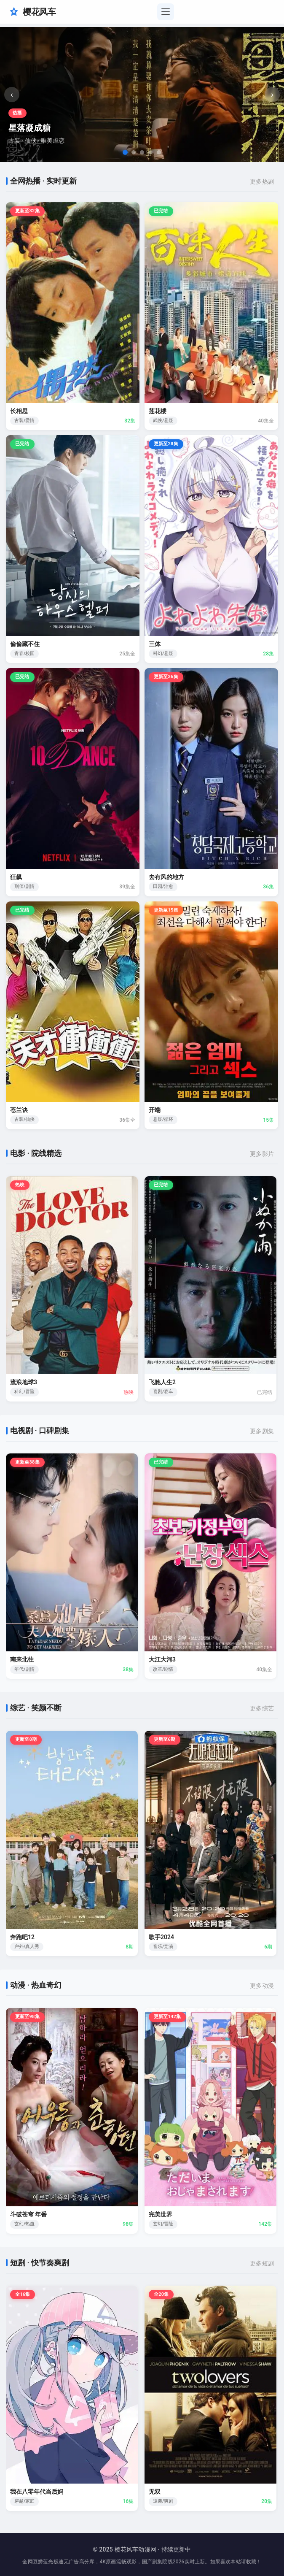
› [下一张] (272, 94)
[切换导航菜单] (165, 11)
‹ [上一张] (12, 94)
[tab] (125, 152)
